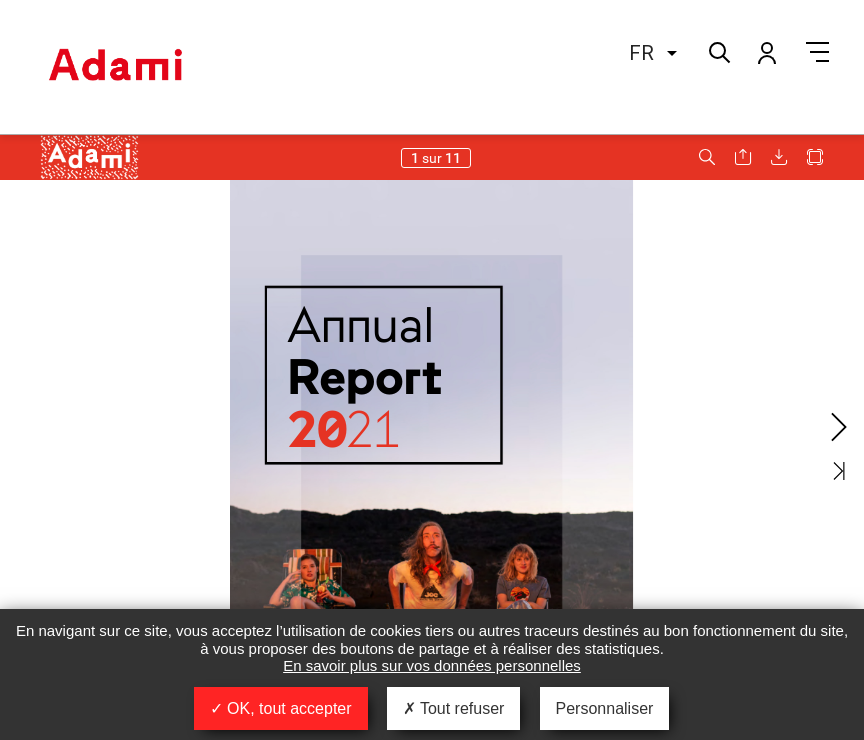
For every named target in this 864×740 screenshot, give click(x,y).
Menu (817, 52)
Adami (115, 67)
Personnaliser (605, 708)
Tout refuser (454, 708)
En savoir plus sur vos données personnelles (432, 665)
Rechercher (717, 50)
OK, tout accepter (281, 708)
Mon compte (766, 52)
